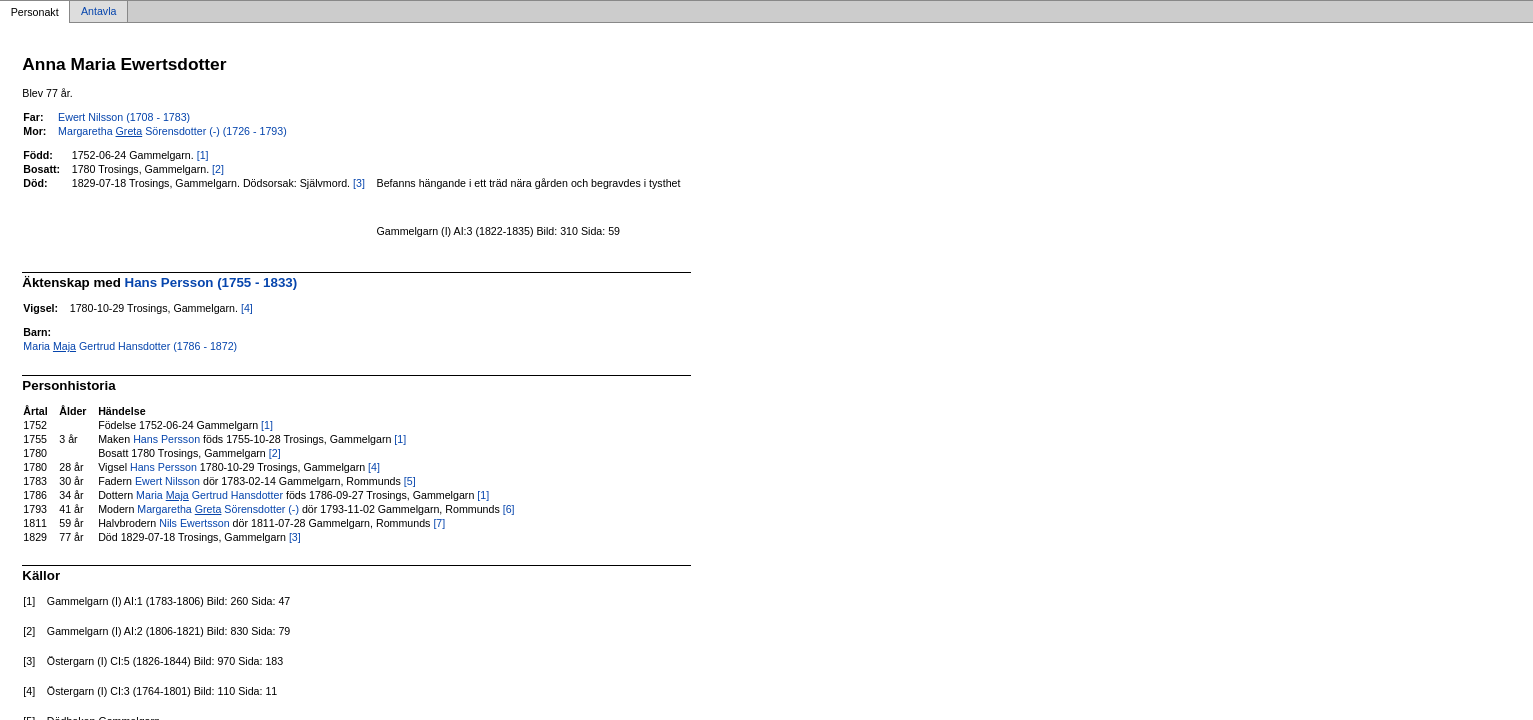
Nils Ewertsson (194, 523)
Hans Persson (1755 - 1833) (211, 282)
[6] (509, 509)
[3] (359, 183)
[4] (247, 308)
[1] (203, 155)
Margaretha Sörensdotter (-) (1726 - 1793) (172, 131)
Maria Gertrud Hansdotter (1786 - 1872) (130, 346)
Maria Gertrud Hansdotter (209, 495)
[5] (410, 481)
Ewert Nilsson (167, 481)
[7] (439, 523)
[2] (218, 169)
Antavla (99, 12)
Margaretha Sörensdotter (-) (218, 509)
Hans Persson (166, 439)
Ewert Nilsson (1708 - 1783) (124, 117)
